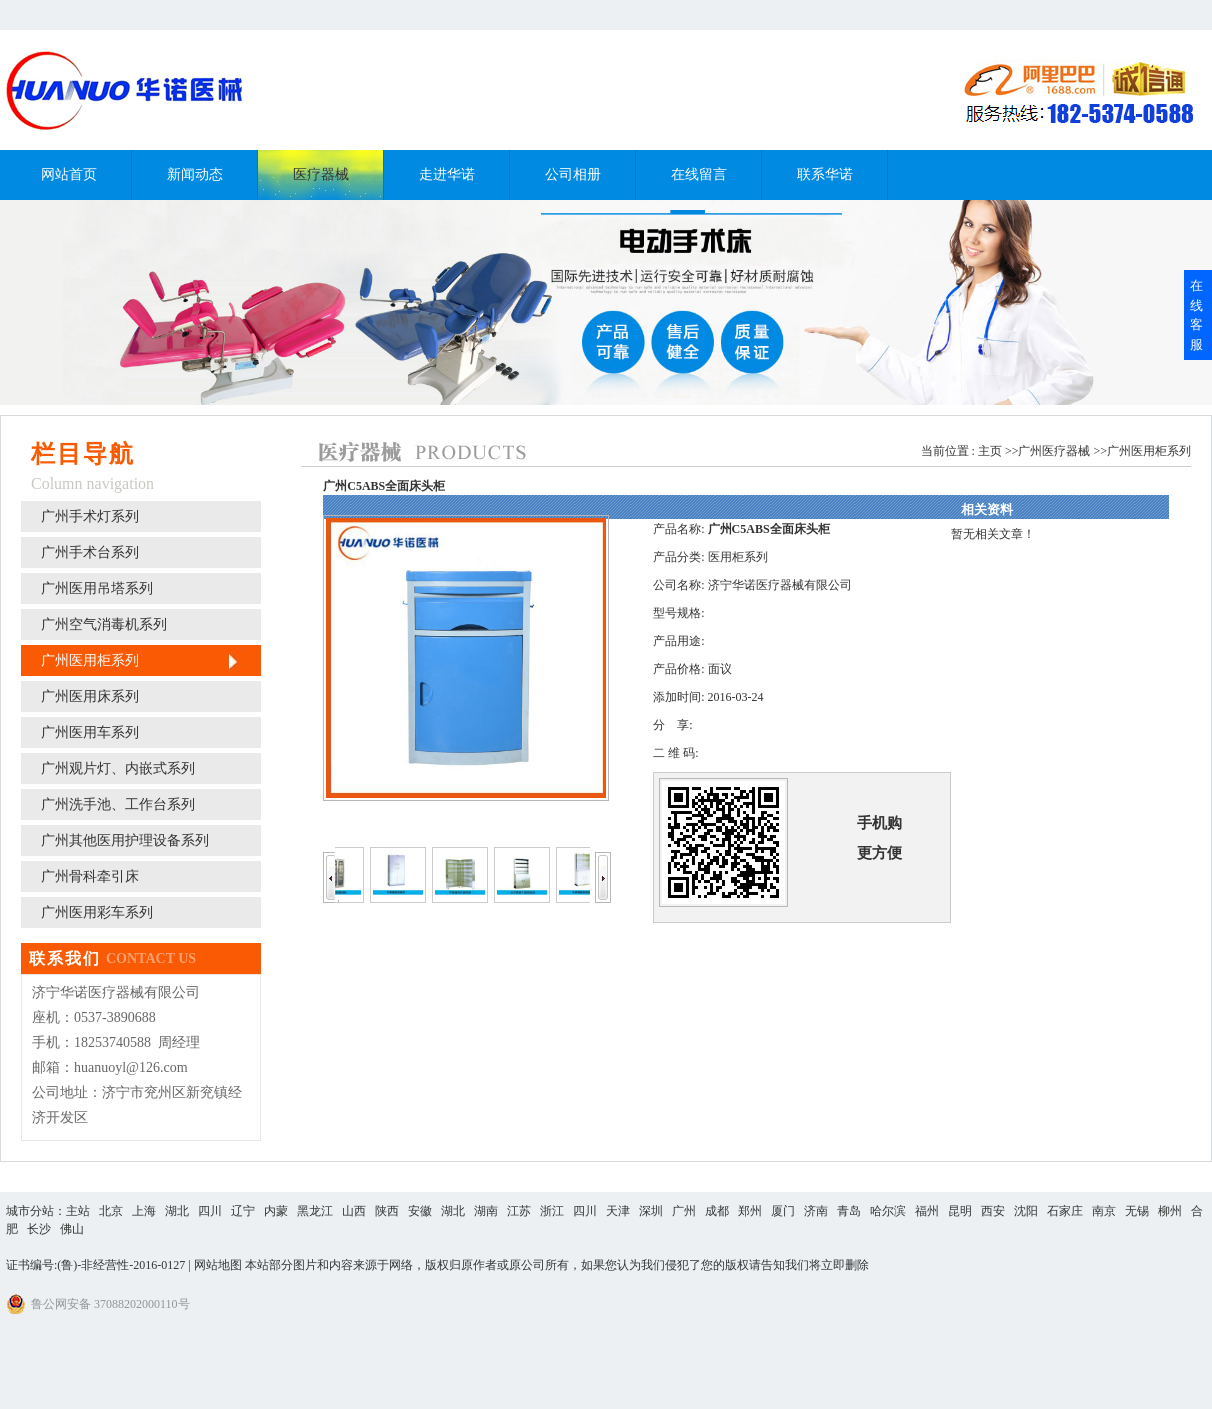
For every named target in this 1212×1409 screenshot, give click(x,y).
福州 (927, 1211)
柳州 (1170, 1211)
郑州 (750, 1211)
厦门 (783, 1211)
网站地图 (218, 1265)
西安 (993, 1211)
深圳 (651, 1211)
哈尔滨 (888, 1211)
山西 (354, 1211)
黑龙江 (315, 1211)
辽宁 (243, 1211)
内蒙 (276, 1211)
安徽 (420, 1211)
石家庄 (1065, 1211)
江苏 (519, 1211)
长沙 (39, 1229)
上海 (144, 1211)
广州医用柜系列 (1149, 451)
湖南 (486, 1211)
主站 (78, 1211)
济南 (816, 1211)
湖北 (177, 1211)
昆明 (960, 1211)
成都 (717, 1211)
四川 (210, 1211)
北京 (111, 1211)
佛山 (72, 1229)
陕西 (387, 1211)
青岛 (849, 1211)
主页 (990, 451)
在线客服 (1196, 315)
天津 (618, 1211)
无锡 (1137, 1211)
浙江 (552, 1211)
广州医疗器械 (1054, 451)
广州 (684, 1211)
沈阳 (1026, 1211)
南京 (1104, 1211)
